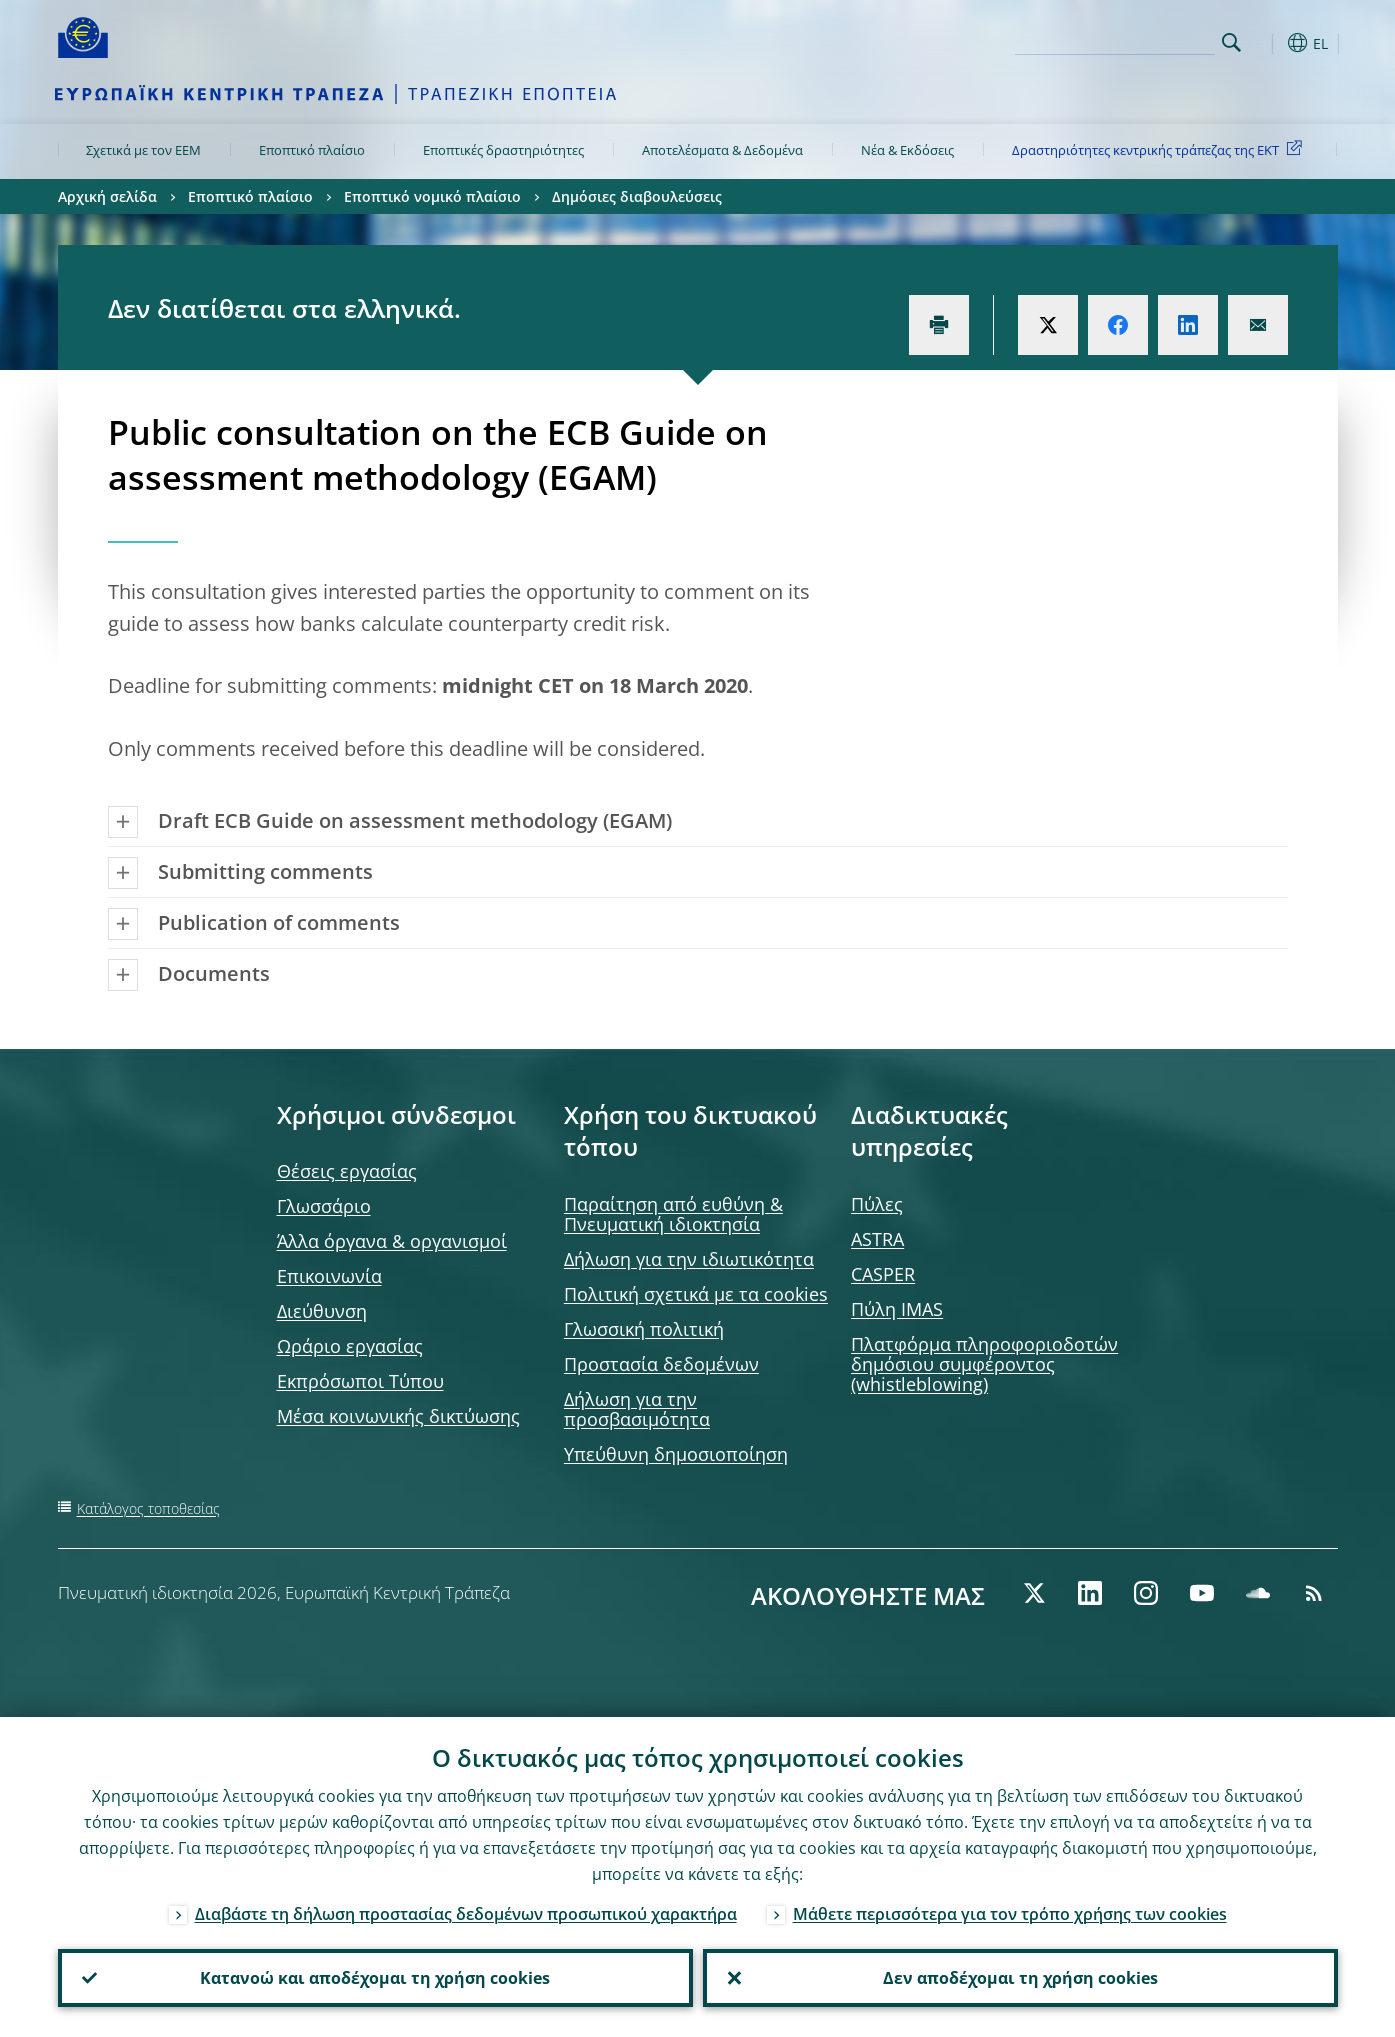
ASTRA (877, 1239)
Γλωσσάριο (324, 1206)
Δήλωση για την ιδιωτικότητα (689, 1259)
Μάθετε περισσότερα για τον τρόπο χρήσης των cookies (1010, 1914)
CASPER (883, 1274)
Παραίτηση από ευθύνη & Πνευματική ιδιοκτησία (673, 1214)
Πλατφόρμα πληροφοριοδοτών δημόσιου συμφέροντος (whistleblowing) (984, 1364)
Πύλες (877, 1204)
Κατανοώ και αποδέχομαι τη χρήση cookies (375, 1978)
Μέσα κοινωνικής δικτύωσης (398, 1416)
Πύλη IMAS (897, 1309)
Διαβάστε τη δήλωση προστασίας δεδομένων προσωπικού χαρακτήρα (466, 1914)
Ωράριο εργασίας (350, 1346)
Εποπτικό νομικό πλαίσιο (432, 196)
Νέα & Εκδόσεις (907, 150)
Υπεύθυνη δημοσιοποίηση (676, 1454)
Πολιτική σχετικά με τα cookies (696, 1294)
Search (1231, 42)
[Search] (1115, 40)
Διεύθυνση (322, 1311)
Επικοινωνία (329, 1276)
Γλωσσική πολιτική (644, 1329)
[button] (1268, 43)
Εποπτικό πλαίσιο (312, 150)
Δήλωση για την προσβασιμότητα (637, 1409)
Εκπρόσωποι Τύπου (360, 1381)
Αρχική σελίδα (107, 196)
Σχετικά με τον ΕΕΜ (143, 150)
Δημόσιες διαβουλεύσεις (637, 196)
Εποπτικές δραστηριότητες (503, 150)
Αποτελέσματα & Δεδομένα (722, 150)
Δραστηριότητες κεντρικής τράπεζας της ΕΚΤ (1160, 149)
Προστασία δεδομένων (661, 1364)
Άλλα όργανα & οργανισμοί (392, 1241)
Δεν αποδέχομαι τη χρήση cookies (1020, 1978)
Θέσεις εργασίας (347, 1171)
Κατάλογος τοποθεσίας (148, 1508)
